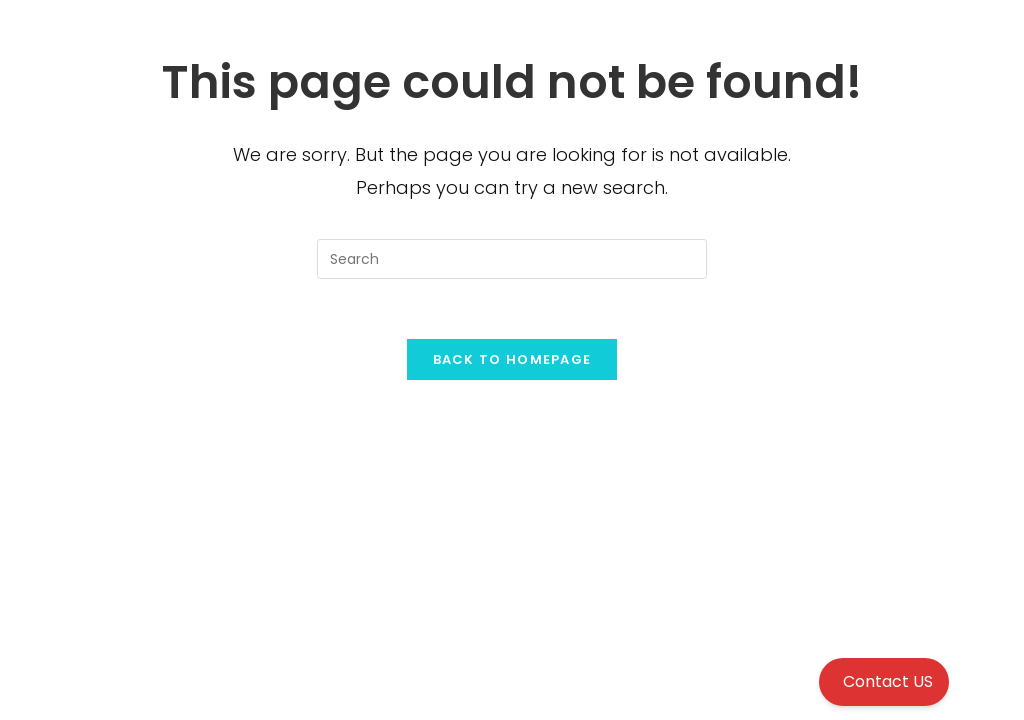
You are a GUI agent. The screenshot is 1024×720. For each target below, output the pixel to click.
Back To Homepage (512, 359)
